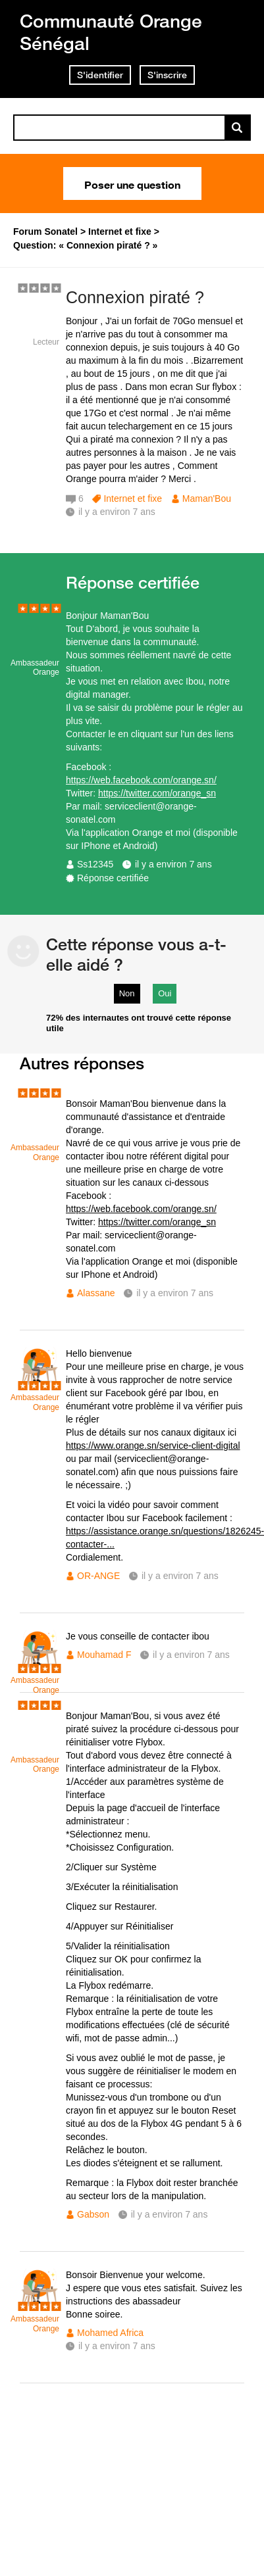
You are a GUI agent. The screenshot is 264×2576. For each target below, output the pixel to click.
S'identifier (100, 75)
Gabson (93, 2214)
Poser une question (132, 183)
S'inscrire (167, 75)
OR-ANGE (98, 1575)
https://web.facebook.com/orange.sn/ (141, 780)
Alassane (96, 1293)
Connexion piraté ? (135, 297)
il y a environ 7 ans (173, 864)
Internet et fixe (132, 498)
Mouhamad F (104, 1654)
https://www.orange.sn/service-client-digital (153, 1445)
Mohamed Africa (110, 2332)
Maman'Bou (206, 498)
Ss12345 (95, 864)
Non (127, 993)
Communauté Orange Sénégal (111, 32)
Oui (164, 993)
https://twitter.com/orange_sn (157, 793)
